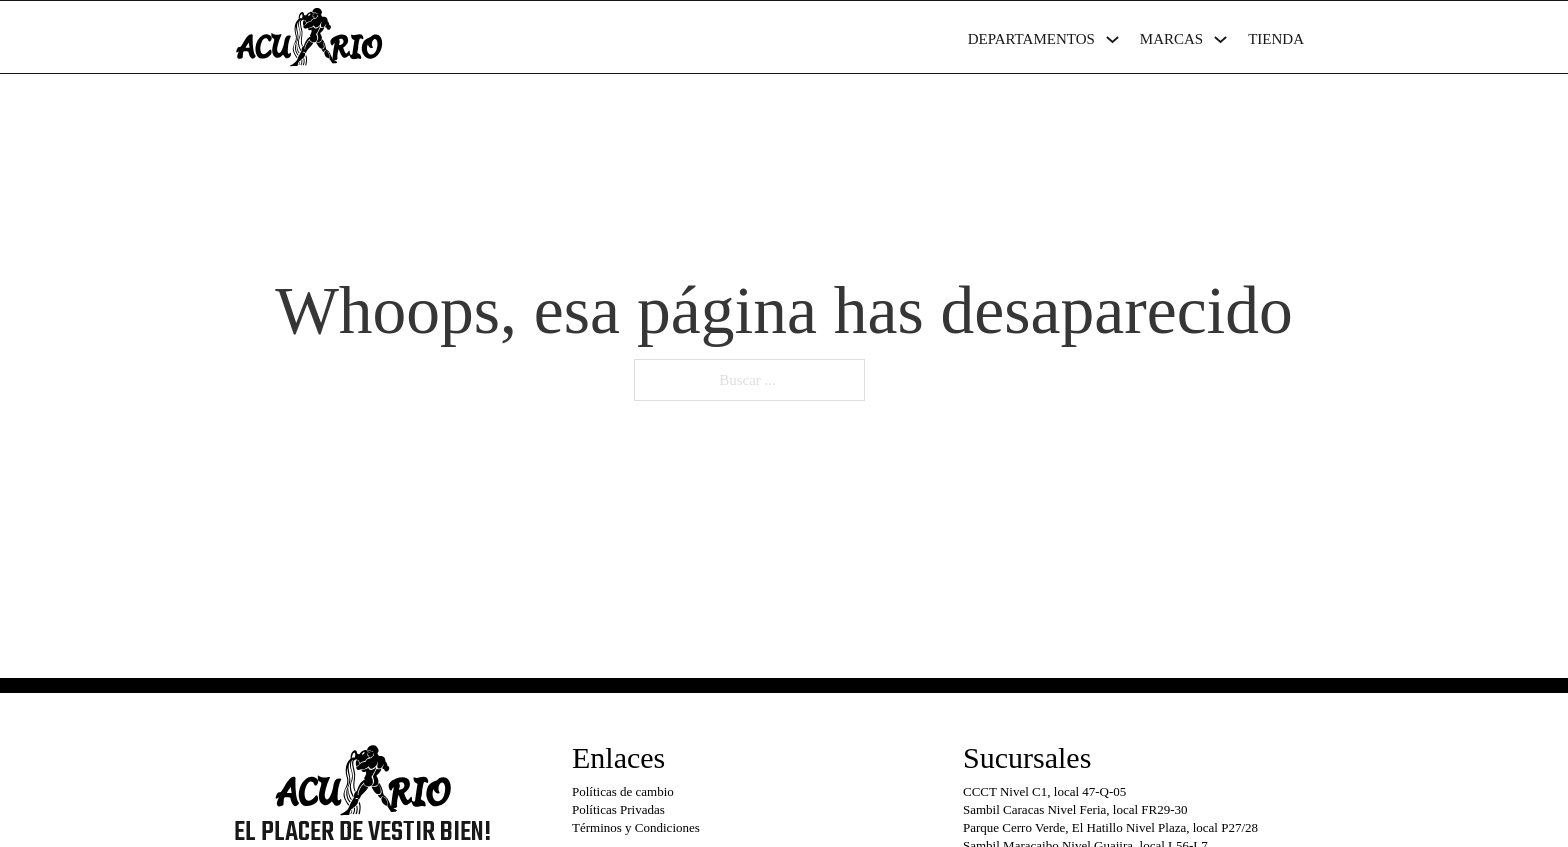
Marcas (1171, 39)
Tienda (1276, 39)
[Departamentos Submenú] (1112, 39)
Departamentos (1031, 39)
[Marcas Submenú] (1220, 39)
